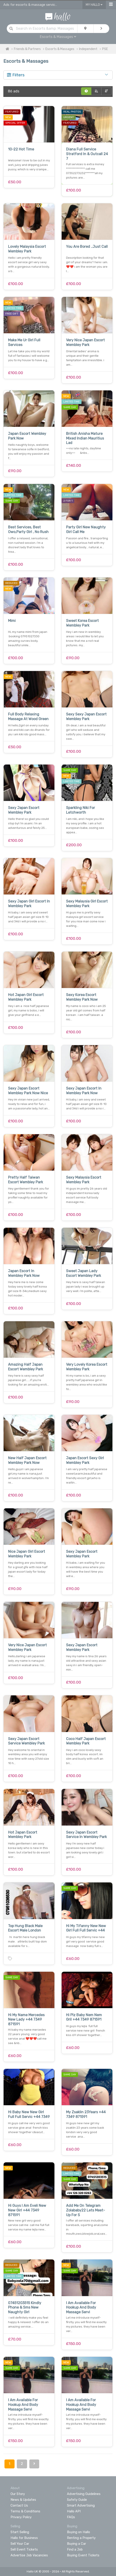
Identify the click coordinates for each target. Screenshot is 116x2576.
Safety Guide (77, 2500)
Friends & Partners (27, 49)
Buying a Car (76, 2544)
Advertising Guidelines (84, 2494)
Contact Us (19, 2505)
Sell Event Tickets (24, 2549)
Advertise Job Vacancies (29, 2555)
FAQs (71, 2517)
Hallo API (74, 2511)
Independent (88, 49)
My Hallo (94, 5)
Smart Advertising (81, 2505)
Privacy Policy (21, 2517)
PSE (105, 49)
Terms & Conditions (25, 2511)
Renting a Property (81, 2538)
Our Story (18, 2494)
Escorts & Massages (58, 37)
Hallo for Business (24, 2538)
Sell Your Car (20, 2544)
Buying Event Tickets (83, 2555)
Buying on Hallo (78, 2532)
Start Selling (20, 2532)
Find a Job (75, 2549)
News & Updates (23, 2500)
